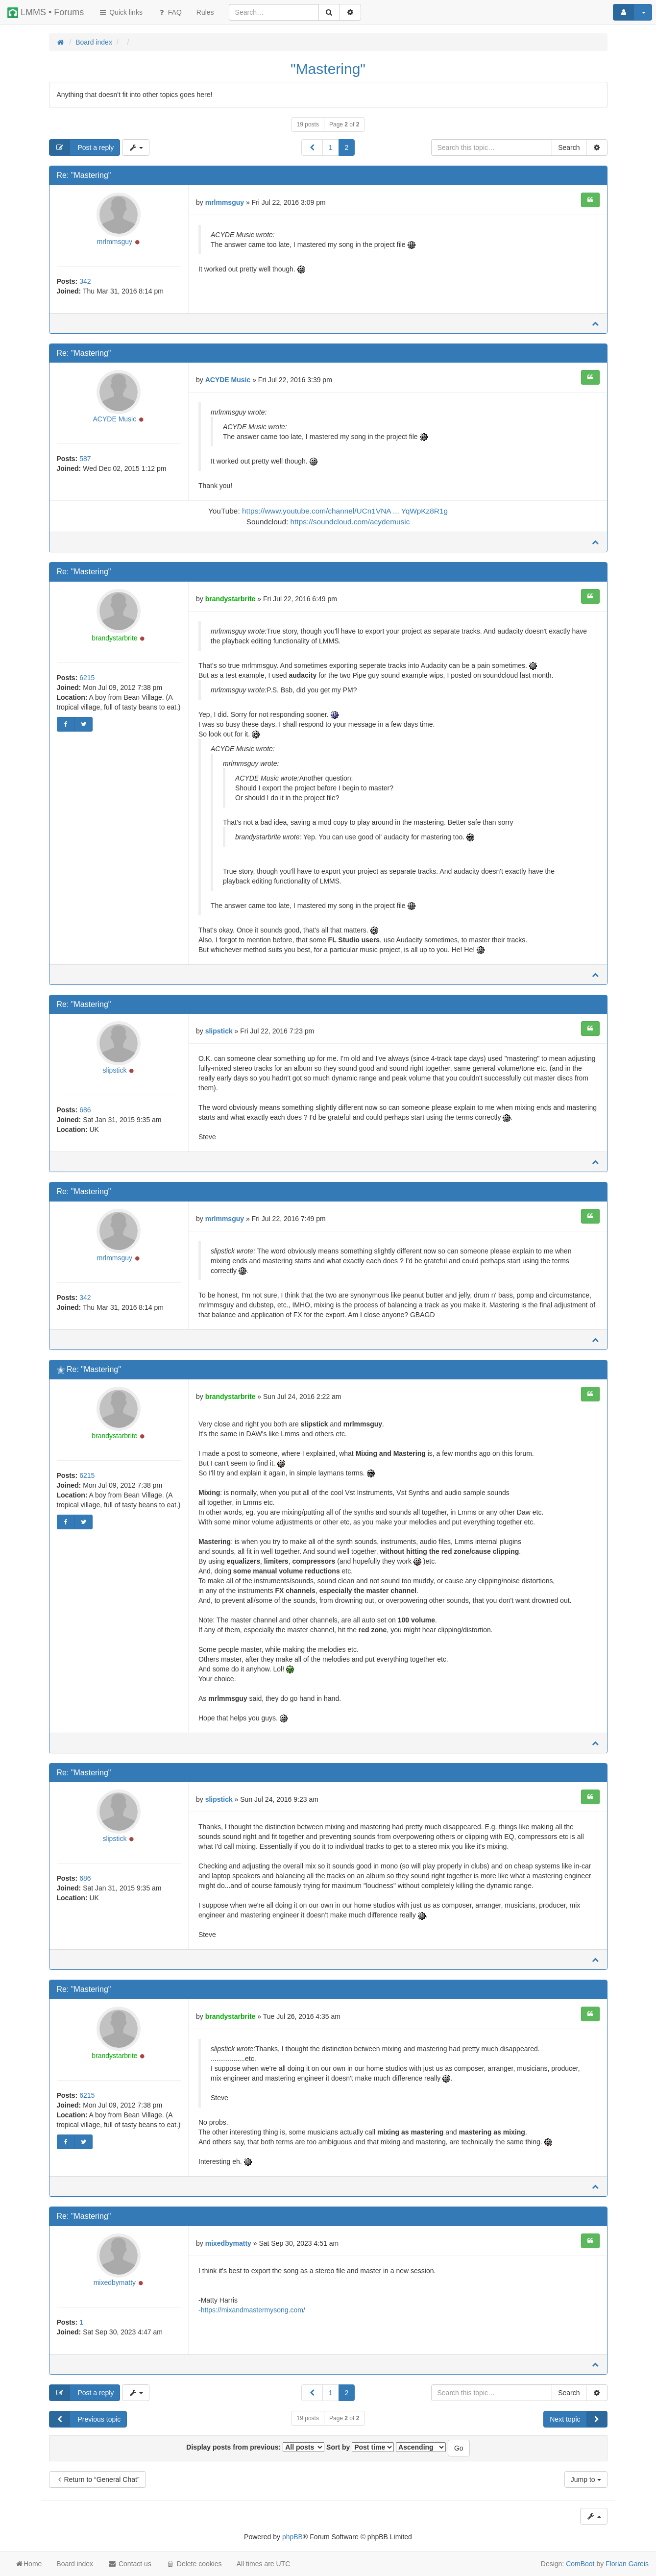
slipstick (114, 1070)
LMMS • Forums (45, 12)
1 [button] (331, 147)
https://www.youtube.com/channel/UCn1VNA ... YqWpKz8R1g (345, 511)
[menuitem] (205, 12)
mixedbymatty (115, 2282)
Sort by (360, 2447)
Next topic (578, 2419)
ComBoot (580, 2564)
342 (85, 281)
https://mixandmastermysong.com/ (253, 2310)
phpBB (292, 2537)
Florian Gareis (627, 2564)
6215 (87, 678)
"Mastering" (328, 69)
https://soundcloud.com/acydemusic (350, 521)
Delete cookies (194, 2564)
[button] (312, 147)
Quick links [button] (120, 12)
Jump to (586, 2479)
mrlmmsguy (114, 241)
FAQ (169, 12)
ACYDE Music (115, 419)
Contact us (129, 2564)
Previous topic (85, 2419)
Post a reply (81, 147)
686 (85, 1110)
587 (85, 459)
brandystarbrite (114, 638)
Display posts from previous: (255, 2447)
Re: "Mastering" (84, 175)
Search (569, 147)
